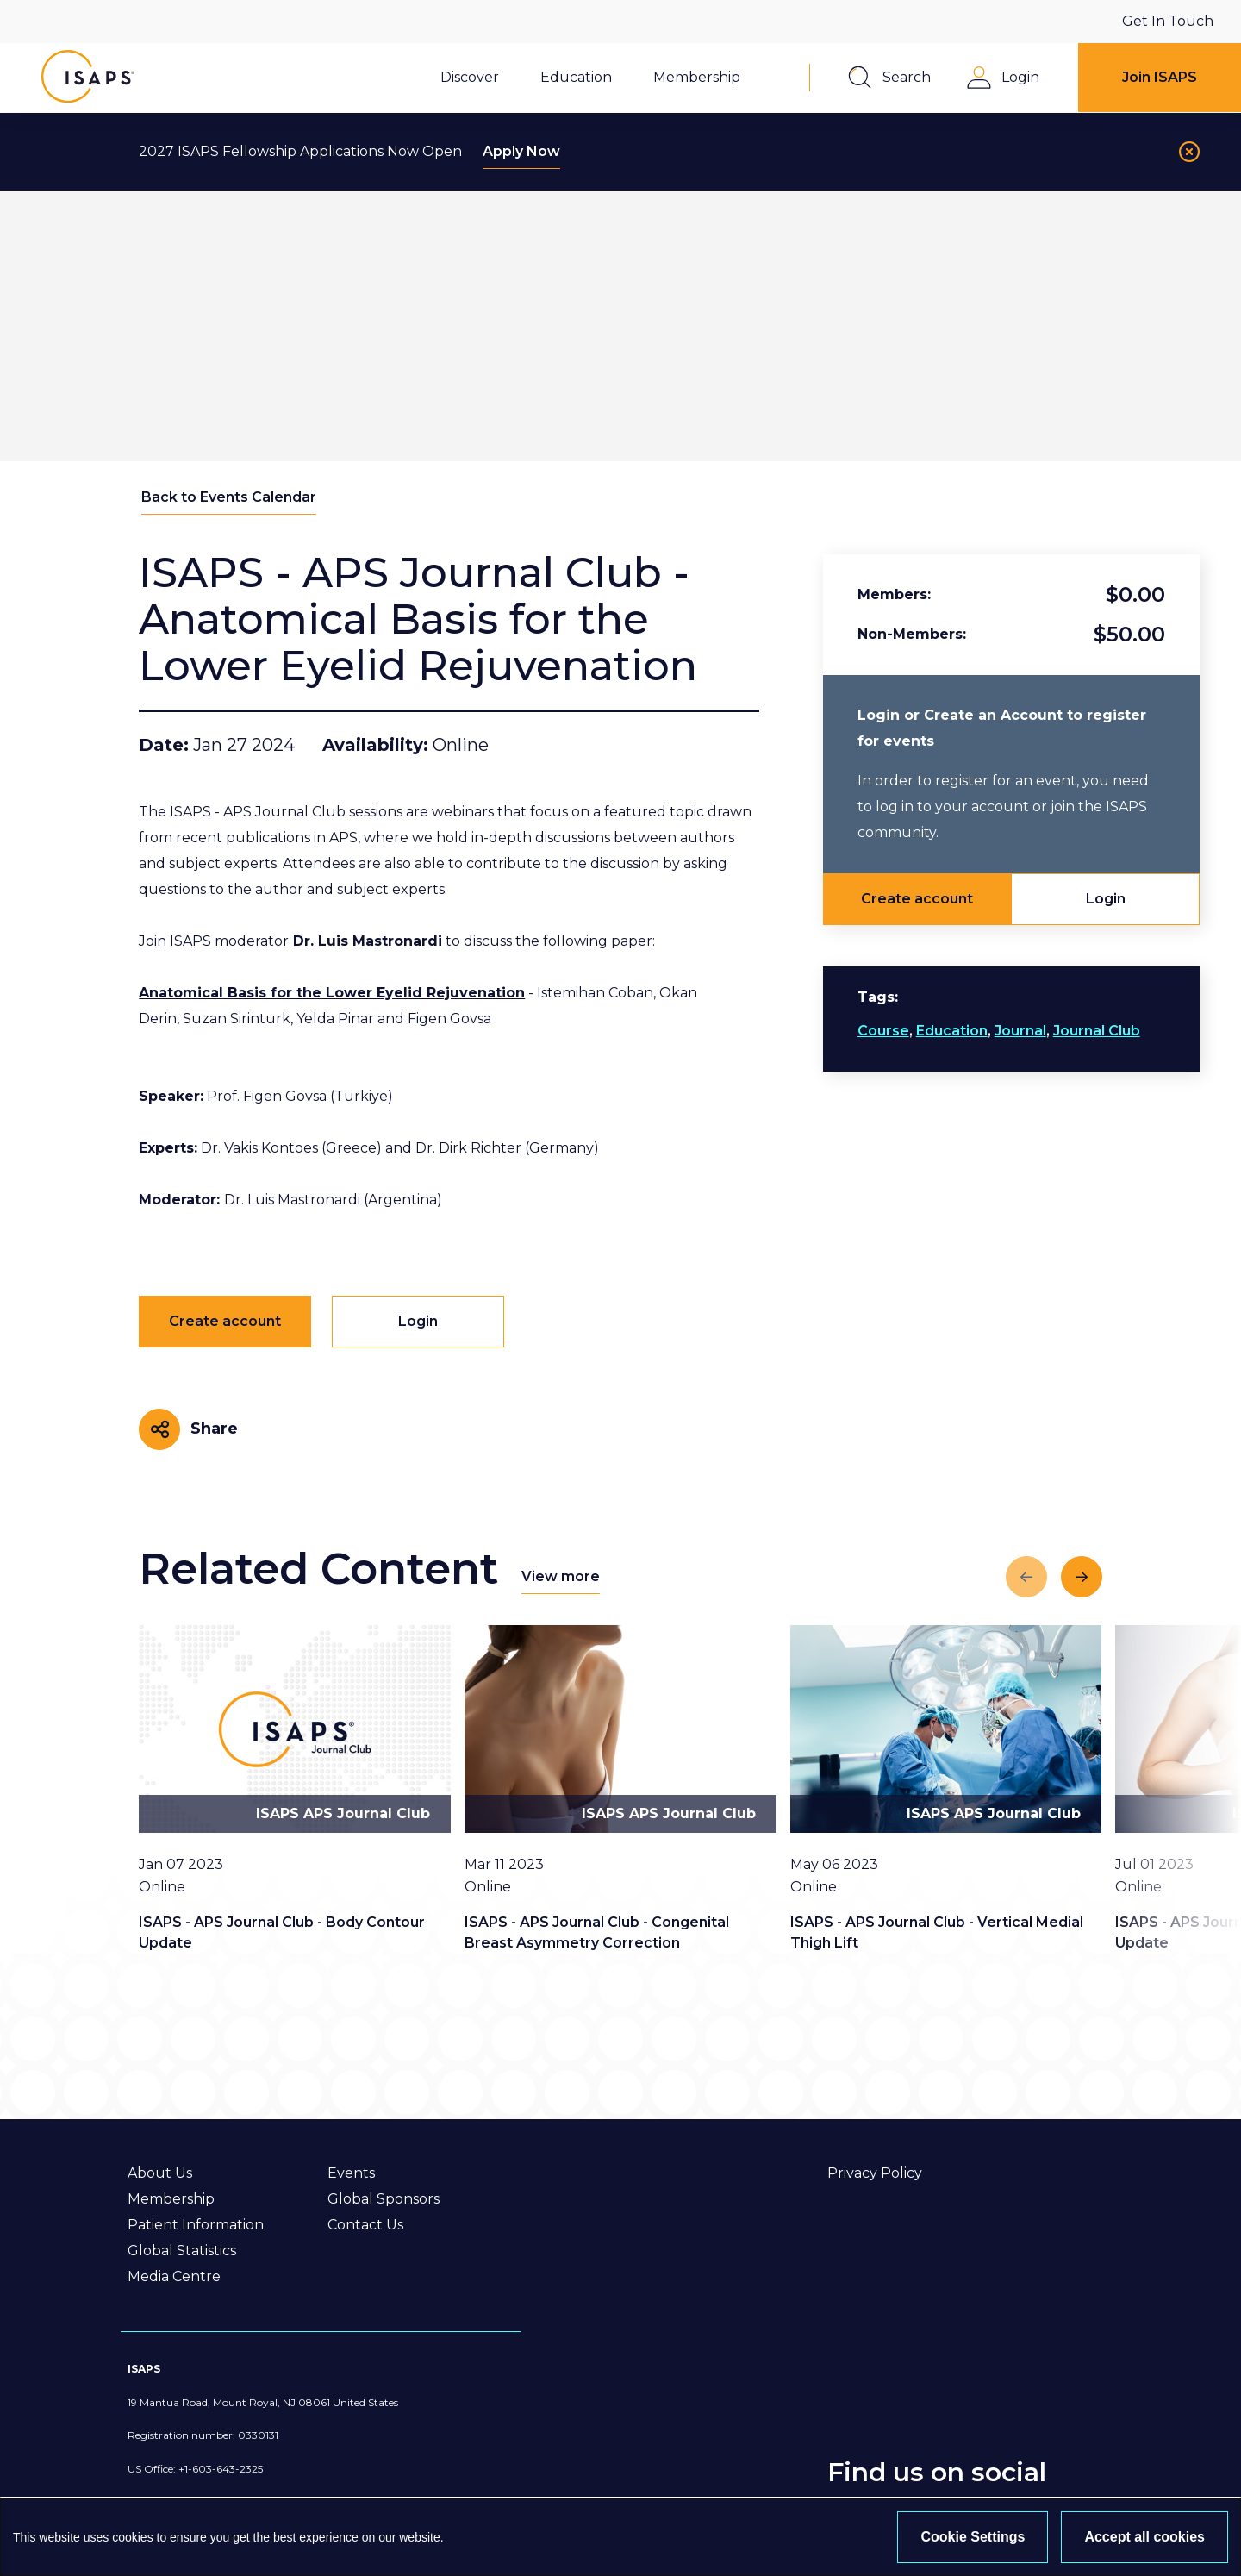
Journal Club (1096, 1030)
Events (351, 2173)
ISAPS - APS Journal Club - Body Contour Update (282, 1932)
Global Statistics (182, 2250)
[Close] (1189, 151)
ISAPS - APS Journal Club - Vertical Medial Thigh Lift (936, 1932)
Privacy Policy (874, 2173)
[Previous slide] (1026, 1576)
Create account (917, 899)
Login (1106, 899)
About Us (160, 2173)
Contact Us (365, 2224)
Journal (1020, 1030)
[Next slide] (1081, 1576)
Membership (171, 2199)
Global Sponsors (383, 2199)
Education (952, 1030)
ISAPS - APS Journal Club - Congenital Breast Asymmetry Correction (597, 1932)
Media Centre (174, 2276)
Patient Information (196, 2224)
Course (883, 1030)
